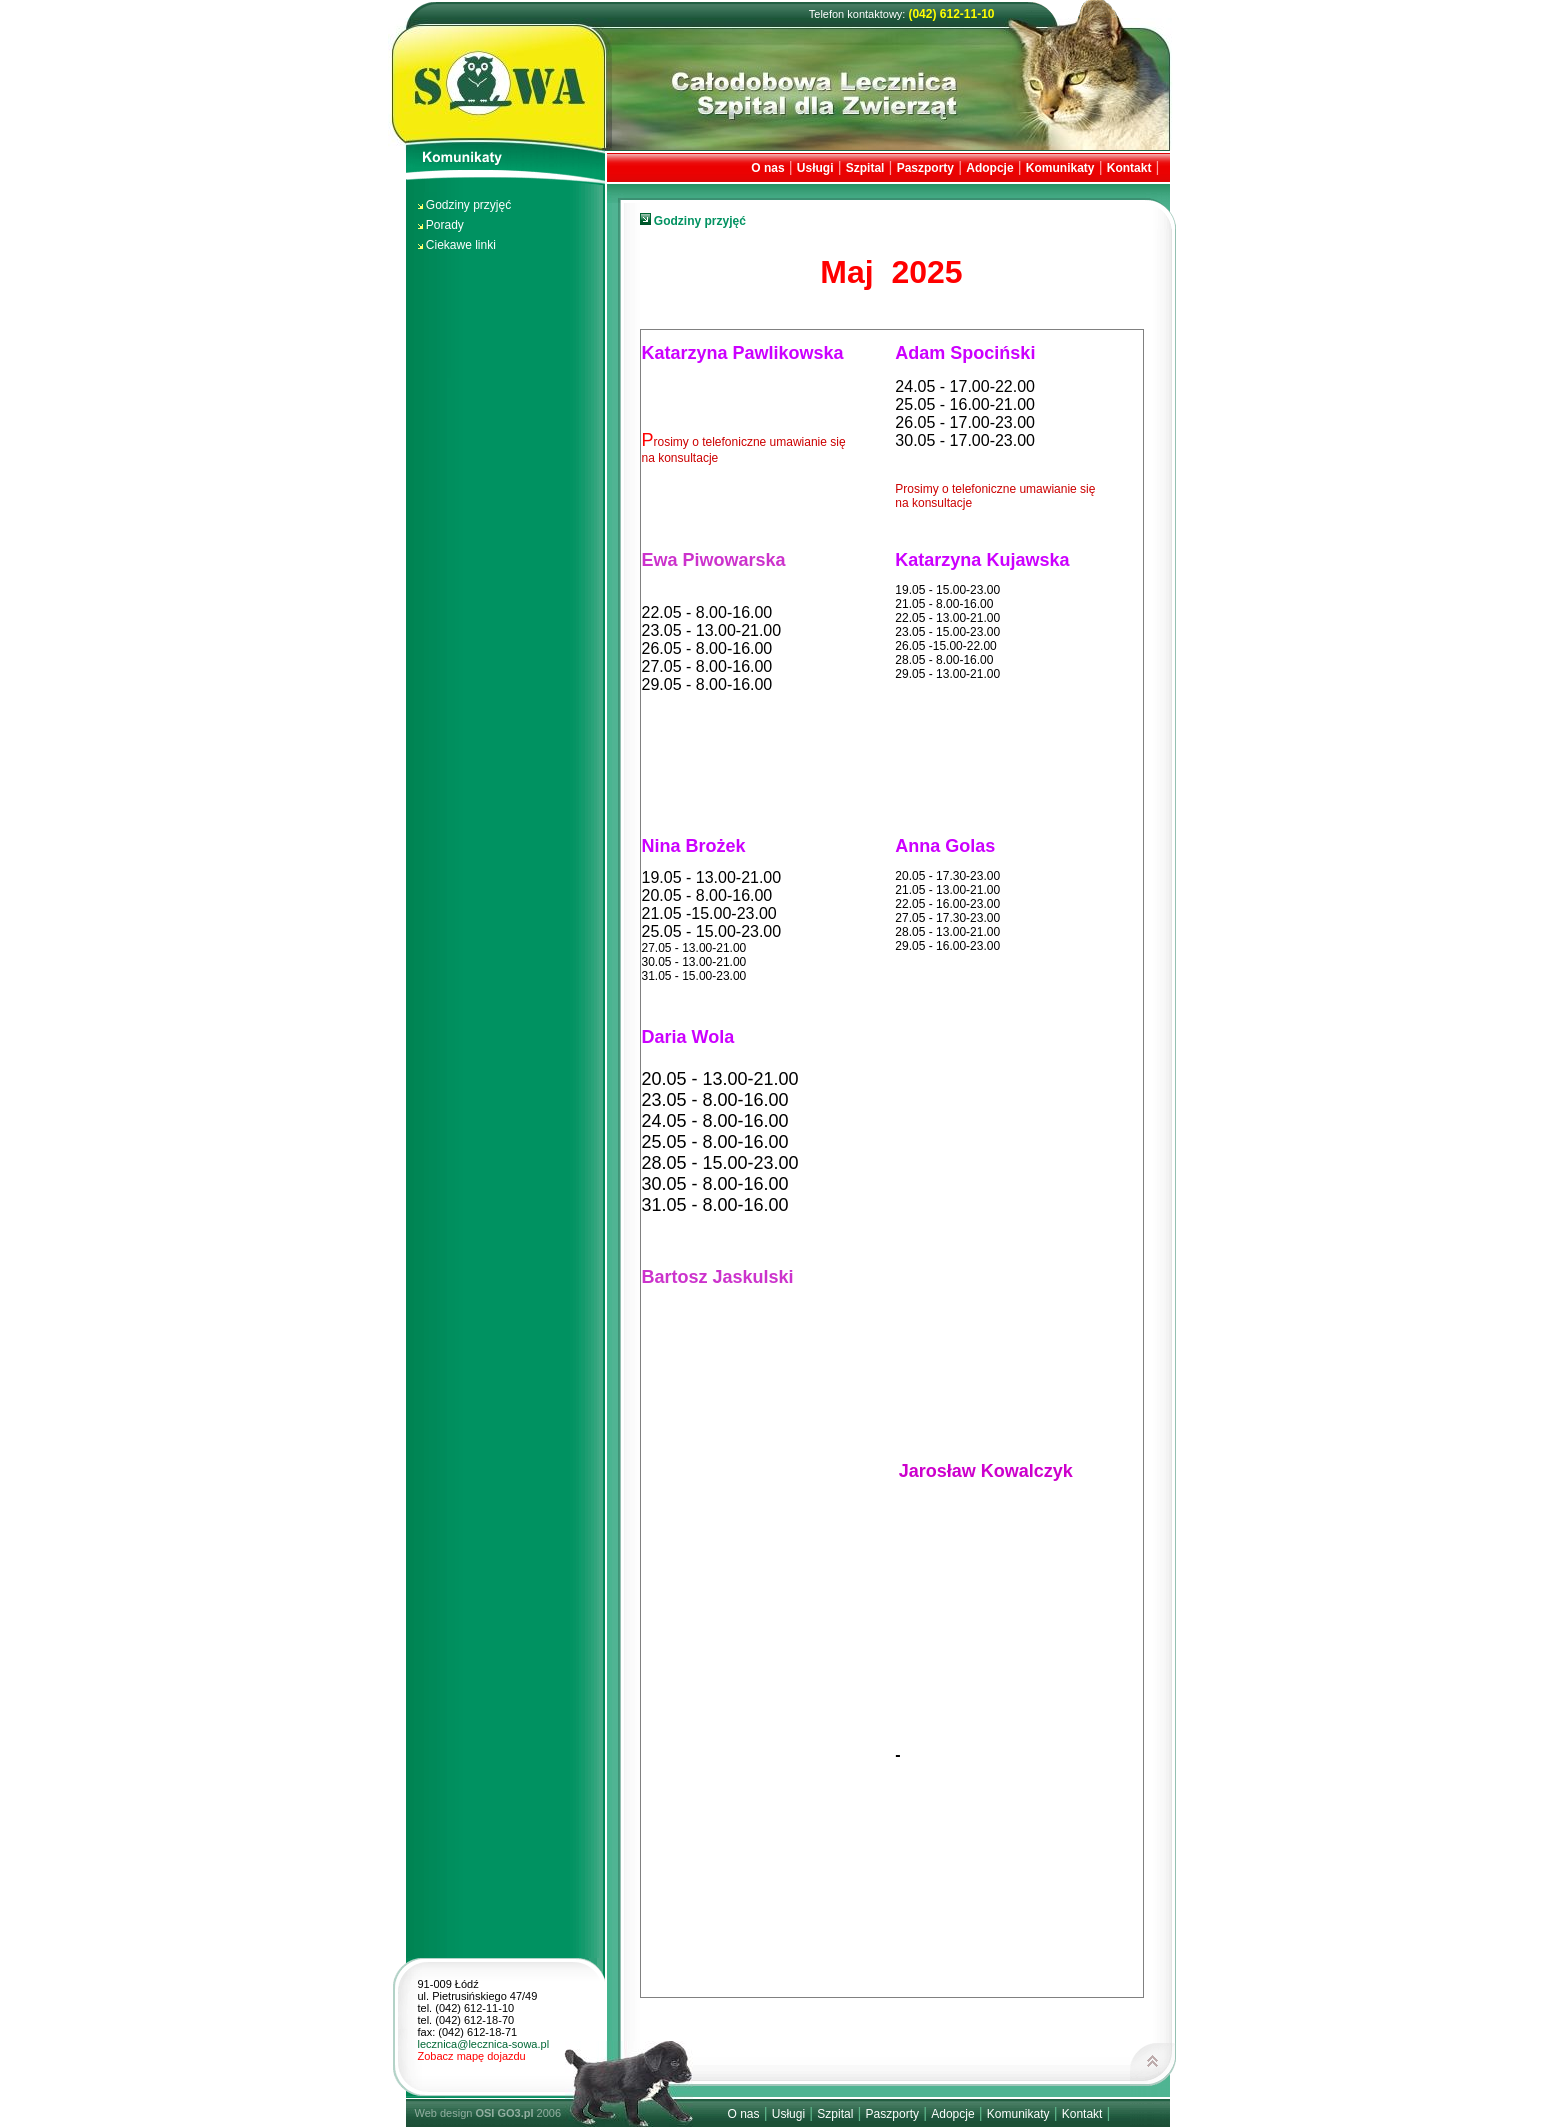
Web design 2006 (488, 2113)
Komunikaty (1060, 168)
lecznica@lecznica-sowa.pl (484, 2044)
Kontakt (1129, 168)
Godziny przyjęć (468, 205)
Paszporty (925, 168)
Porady (445, 225)
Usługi (815, 168)
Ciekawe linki (461, 245)
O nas (767, 168)
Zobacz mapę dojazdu (472, 2056)
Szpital (865, 168)
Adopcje (989, 168)
